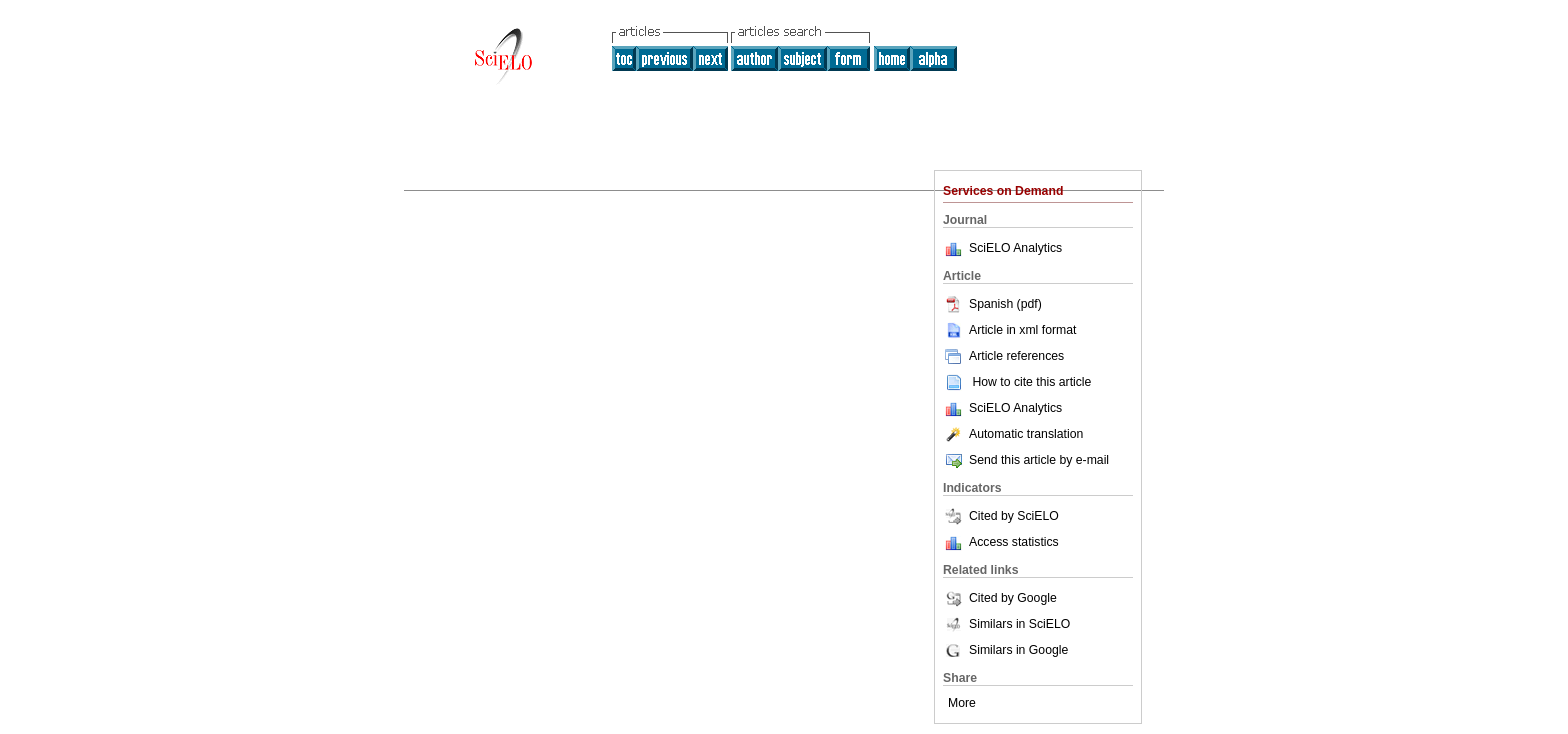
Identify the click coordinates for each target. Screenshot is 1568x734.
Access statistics (1014, 542)
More (962, 703)
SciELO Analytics (1015, 248)
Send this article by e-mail (1026, 460)
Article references (1003, 356)
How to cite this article (1031, 382)
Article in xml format (1009, 330)
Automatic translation (1013, 434)
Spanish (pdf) (992, 304)
